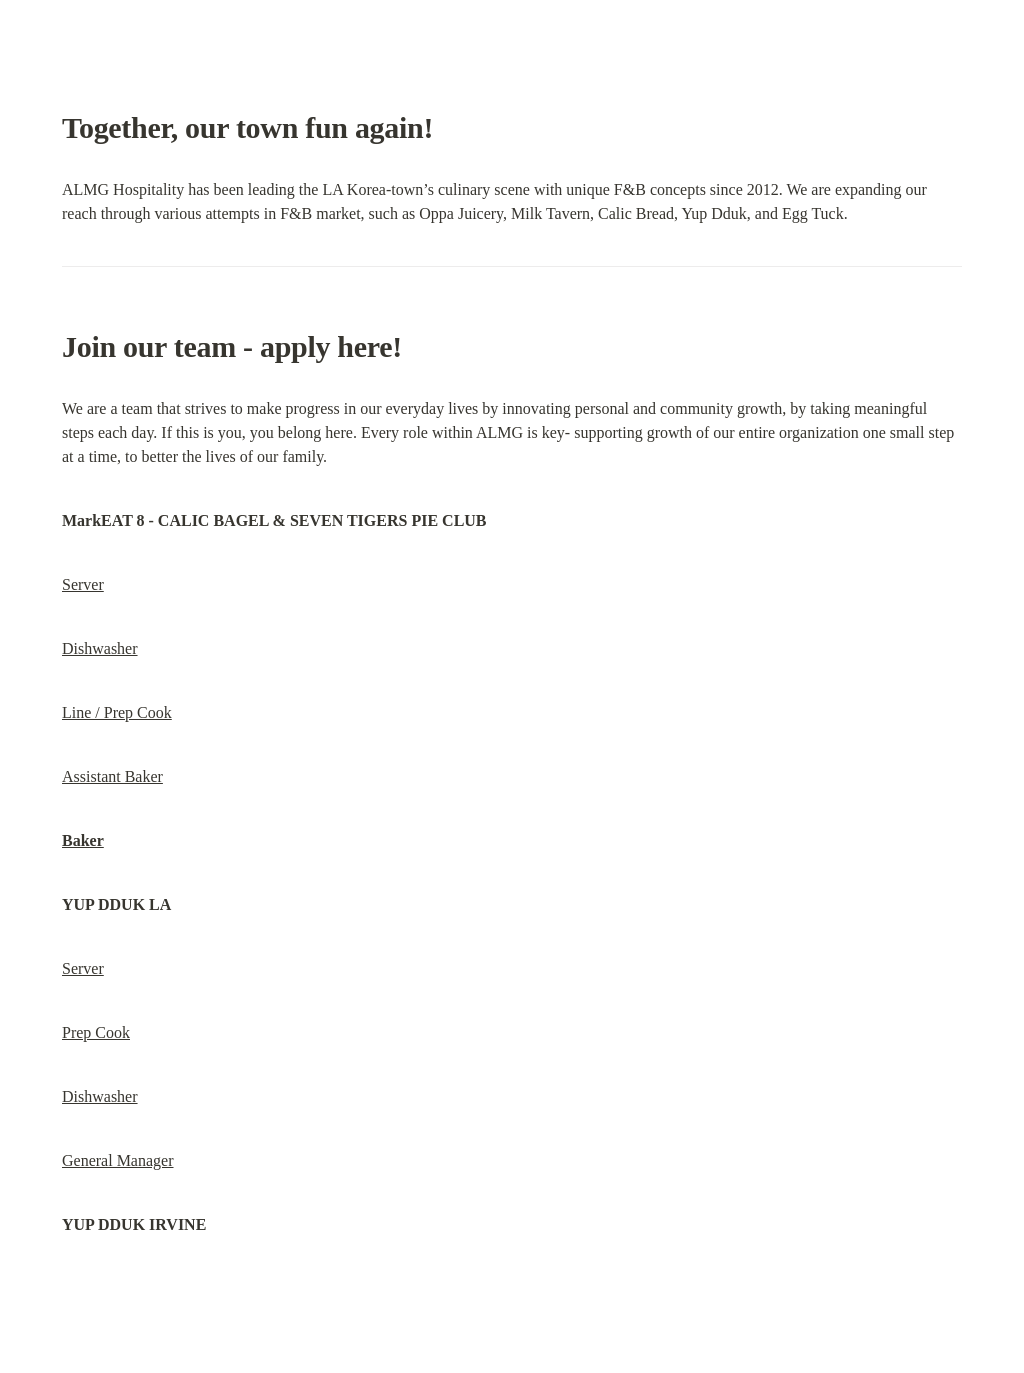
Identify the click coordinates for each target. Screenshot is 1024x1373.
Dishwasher (100, 648)
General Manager (118, 1160)
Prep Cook (96, 1032)
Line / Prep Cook (117, 712)
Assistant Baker (112, 776)
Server (83, 584)
